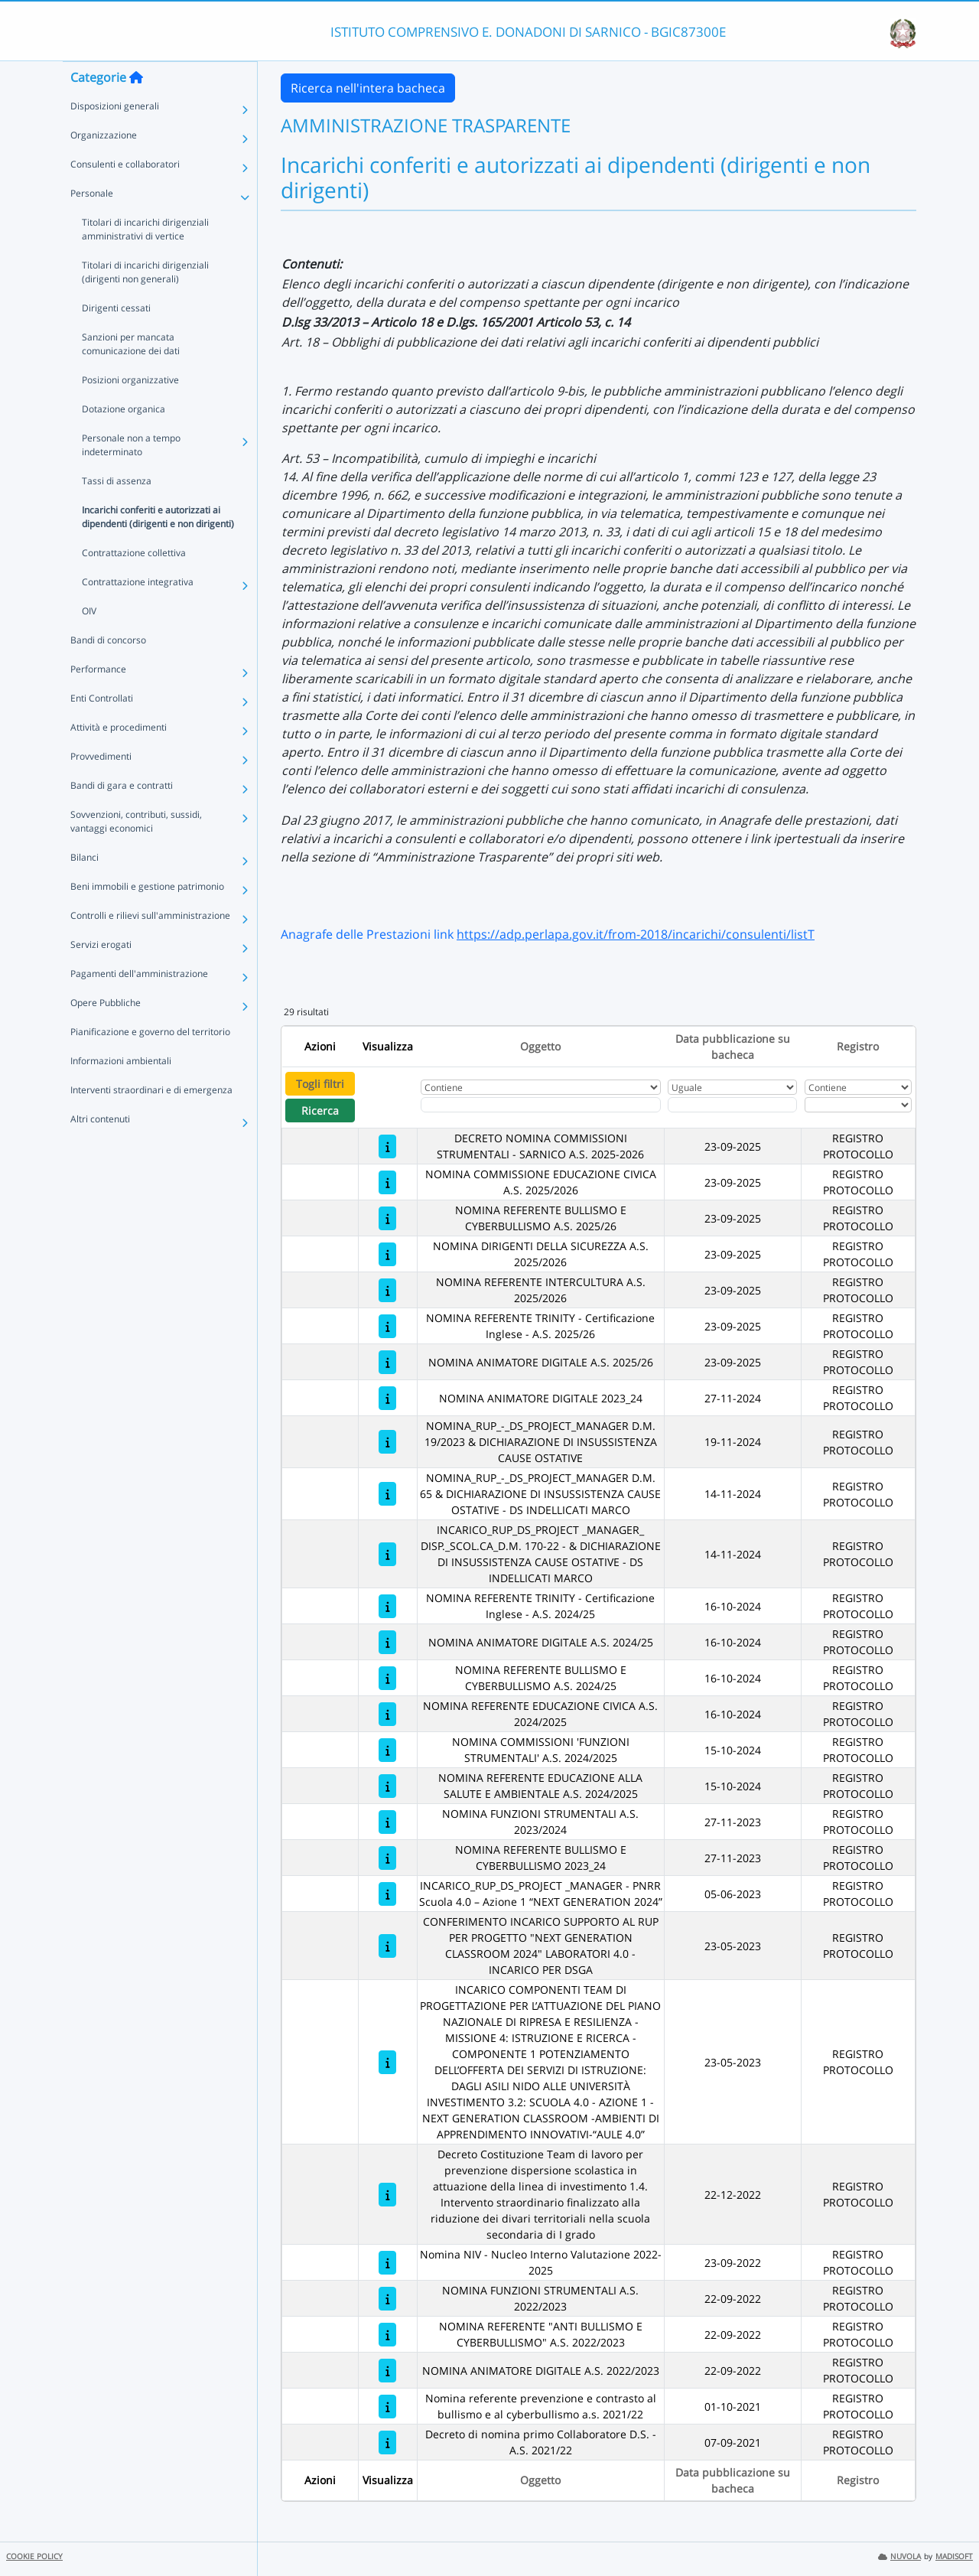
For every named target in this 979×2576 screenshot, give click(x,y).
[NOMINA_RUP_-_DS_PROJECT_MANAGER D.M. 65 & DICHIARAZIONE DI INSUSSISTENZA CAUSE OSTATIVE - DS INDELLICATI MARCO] (387, 1494)
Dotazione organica (123, 439)
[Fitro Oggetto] (541, 1104)
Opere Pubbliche (105, 1033)
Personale (91, 223)
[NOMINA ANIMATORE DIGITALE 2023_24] (387, 1398)
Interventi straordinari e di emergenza (151, 1120)
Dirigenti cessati (116, 338)
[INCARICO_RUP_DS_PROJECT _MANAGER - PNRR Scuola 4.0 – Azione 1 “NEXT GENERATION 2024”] (387, 1894)
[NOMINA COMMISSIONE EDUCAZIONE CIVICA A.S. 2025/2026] (387, 1182)
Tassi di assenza (116, 511)
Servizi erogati (101, 975)
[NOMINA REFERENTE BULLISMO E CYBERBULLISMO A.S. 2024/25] (387, 1678)
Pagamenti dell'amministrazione (139, 1004)
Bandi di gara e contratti (121, 815)
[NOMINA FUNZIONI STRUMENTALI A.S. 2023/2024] (387, 1822)
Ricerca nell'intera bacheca (368, 88)
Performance (98, 699)
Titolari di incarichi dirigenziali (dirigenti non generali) (145, 302)
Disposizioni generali (114, 136)
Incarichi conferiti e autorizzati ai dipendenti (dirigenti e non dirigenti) (158, 547)
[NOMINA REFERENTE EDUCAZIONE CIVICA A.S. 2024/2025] (387, 1714)
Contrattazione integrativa (138, 612)
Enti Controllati (101, 728)
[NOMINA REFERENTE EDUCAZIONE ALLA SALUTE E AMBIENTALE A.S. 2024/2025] (387, 1786)
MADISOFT (954, 2556)
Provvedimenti (101, 786)
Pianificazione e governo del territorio (150, 1062)
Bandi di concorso (108, 670)
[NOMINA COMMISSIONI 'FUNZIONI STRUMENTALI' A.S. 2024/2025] (387, 1750)
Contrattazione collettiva (134, 583)
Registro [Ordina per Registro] (858, 1046)
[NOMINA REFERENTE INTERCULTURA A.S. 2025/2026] (387, 1290)
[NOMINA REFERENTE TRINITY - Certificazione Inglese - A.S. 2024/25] (387, 1606)
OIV (89, 641)
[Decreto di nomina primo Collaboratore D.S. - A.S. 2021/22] (387, 2442)
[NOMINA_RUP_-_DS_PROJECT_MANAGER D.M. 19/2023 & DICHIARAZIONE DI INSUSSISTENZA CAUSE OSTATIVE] (387, 1442)
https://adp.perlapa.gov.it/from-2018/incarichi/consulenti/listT (636, 934)
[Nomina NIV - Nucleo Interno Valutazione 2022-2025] (387, 2263)
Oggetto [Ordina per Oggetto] (540, 1046)
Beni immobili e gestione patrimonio (147, 916)
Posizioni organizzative (130, 410)
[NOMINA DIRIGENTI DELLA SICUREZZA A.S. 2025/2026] (387, 1254)
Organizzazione (103, 165)
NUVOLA (899, 2556)
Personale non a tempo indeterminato (131, 475)
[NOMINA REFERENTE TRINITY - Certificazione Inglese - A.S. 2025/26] (387, 1326)
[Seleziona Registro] (858, 1104)
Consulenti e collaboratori (125, 194)
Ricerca (320, 1110)
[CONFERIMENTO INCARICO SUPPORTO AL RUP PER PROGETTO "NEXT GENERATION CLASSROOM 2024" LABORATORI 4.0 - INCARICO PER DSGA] (387, 1946)
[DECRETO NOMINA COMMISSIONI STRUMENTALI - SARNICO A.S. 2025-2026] (387, 1146)
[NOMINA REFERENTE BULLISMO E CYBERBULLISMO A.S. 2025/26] (387, 1218)
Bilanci (84, 887)
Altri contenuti (100, 1149)
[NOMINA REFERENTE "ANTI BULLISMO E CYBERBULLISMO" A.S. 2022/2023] (387, 2334)
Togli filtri (320, 1083)
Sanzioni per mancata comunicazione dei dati (131, 374)
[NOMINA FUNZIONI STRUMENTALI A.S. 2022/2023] (387, 2299)
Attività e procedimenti (118, 757)
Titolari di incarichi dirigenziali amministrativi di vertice (145, 259)
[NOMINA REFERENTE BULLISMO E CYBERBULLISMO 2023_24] (387, 1858)
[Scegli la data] (732, 1104)
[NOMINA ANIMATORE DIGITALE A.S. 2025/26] (387, 1362)
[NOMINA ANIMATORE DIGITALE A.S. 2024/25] (387, 1642)
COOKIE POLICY (34, 2556)
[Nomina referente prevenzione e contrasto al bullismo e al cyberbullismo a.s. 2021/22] (387, 2406)
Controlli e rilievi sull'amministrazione (150, 946)
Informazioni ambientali (120, 1091)
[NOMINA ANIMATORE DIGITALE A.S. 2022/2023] (387, 2370)
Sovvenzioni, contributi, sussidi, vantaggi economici (136, 852)
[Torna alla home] (136, 107)
